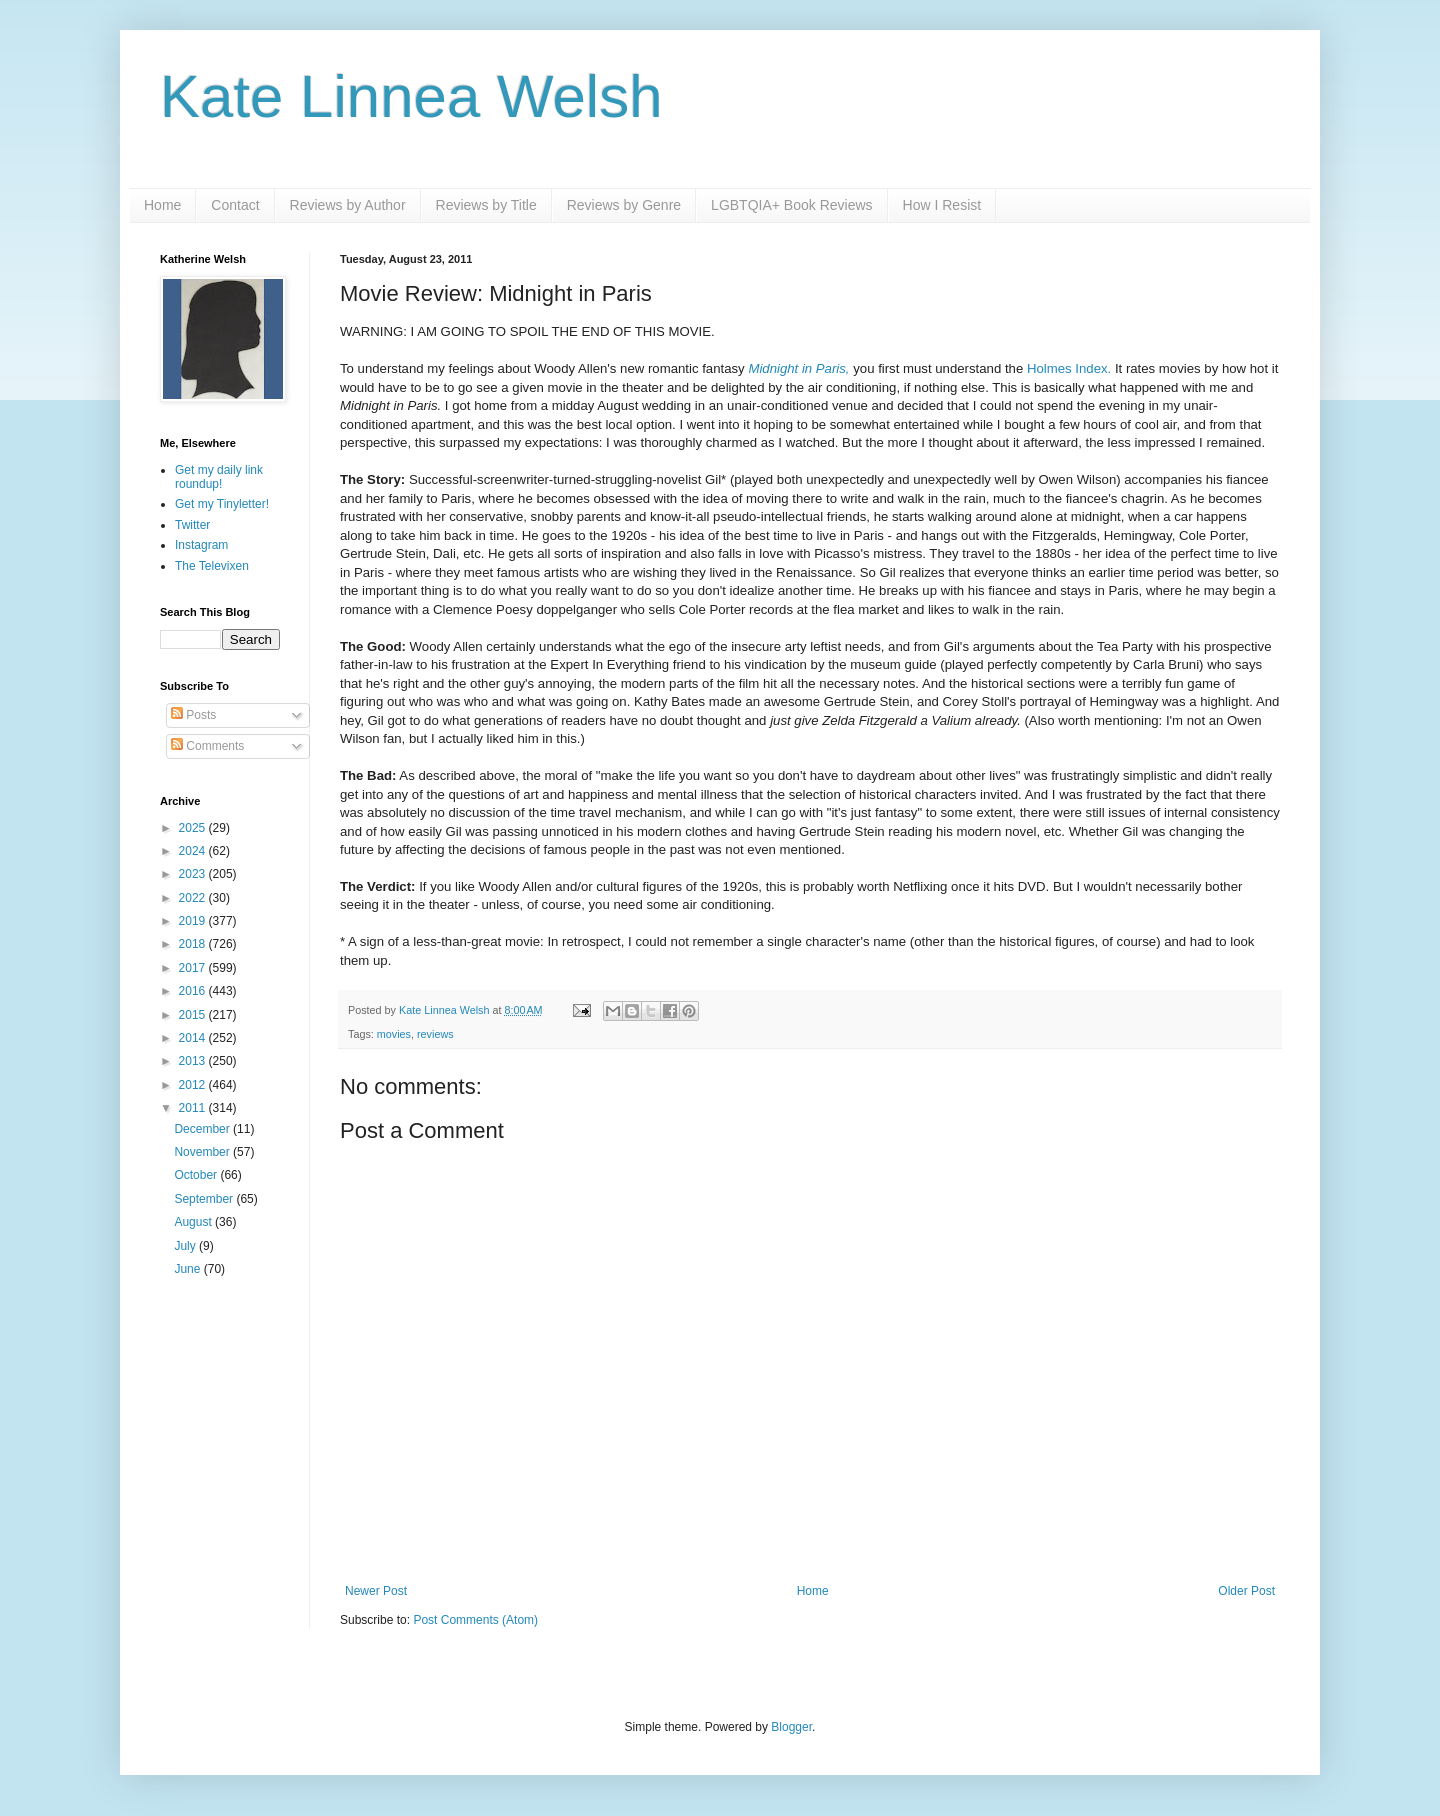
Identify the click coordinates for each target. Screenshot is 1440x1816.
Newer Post (376, 1591)
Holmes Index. (1069, 368)
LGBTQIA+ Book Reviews (791, 205)
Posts (193, 715)
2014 (194, 1038)
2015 (194, 1015)
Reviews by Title (486, 205)
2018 (194, 944)
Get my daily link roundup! (219, 477)
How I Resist (942, 205)
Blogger (791, 1727)
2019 (194, 921)
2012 (194, 1085)
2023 (194, 874)
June (188, 1269)
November (203, 1152)
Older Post (1246, 1591)
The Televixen (212, 566)
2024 (194, 851)
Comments (207, 746)
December (203, 1129)
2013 (194, 1061)
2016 (194, 991)
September (205, 1199)
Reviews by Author (348, 205)
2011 (194, 1108)
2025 (194, 828)
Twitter (192, 525)
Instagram (201, 545)
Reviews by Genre (624, 205)
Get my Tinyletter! (222, 504)
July (186, 1246)
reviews (435, 1034)
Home (162, 205)
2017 (194, 968)
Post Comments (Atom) (475, 1620)
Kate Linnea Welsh (411, 96)
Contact (235, 205)
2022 (194, 898)
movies (394, 1034)
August (194, 1222)
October (197, 1175)
